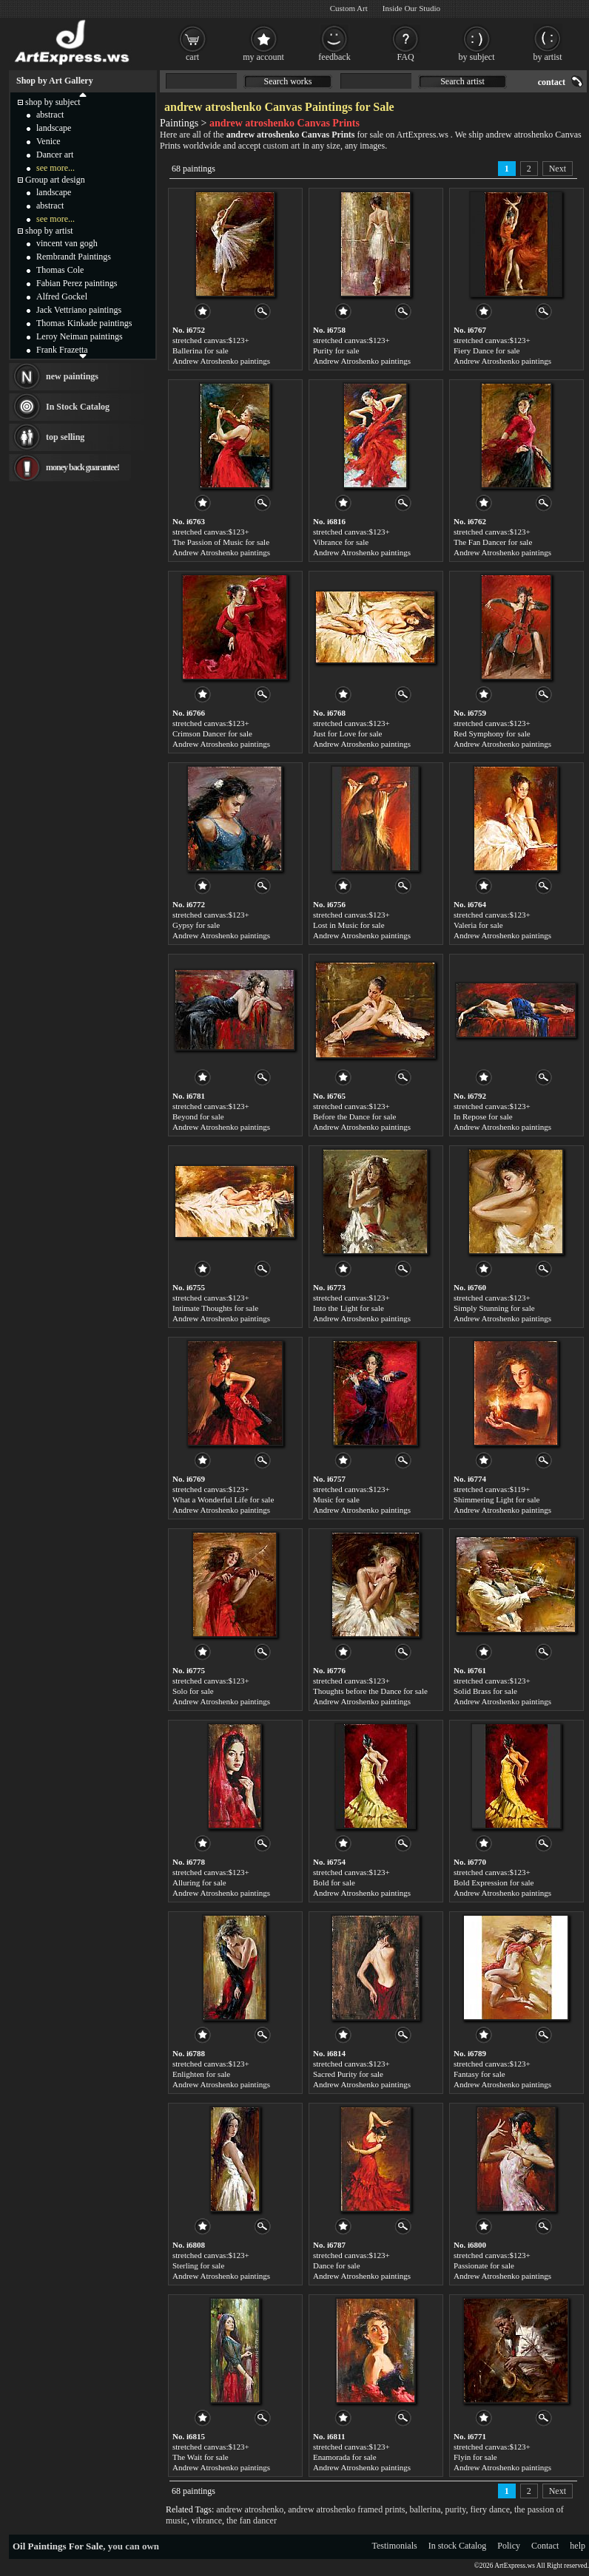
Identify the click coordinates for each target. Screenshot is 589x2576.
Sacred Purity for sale (348, 2074)
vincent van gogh (67, 243)
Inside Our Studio (411, 8)
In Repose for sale (483, 1116)
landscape (53, 128)
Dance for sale (336, 2265)
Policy (508, 2546)
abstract (50, 114)
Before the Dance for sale (354, 1116)
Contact (545, 2546)
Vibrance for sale (340, 542)
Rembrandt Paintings (73, 256)
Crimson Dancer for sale (212, 733)
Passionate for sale (484, 2265)
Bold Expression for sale (494, 1882)
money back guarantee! (82, 467)
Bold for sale (334, 1882)
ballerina (425, 2509)
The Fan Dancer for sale (493, 542)
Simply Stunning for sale (494, 1308)
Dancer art (54, 154)
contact (551, 82)
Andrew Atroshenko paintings (221, 360)
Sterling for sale (198, 2265)
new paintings (72, 376)
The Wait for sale (200, 2457)
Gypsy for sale (196, 925)
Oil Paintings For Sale (58, 2546)
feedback (334, 57)
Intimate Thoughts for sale (215, 1308)
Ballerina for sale (200, 350)
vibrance (207, 2520)
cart (192, 57)
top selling (65, 437)
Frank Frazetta (62, 350)
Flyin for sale (475, 2457)
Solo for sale (193, 1691)
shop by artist (49, 231)
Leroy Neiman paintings (79, 336)
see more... (55, 168)
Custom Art (349, 8)
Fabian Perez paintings (76, 283)
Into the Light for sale (348, 1308)
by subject (477, 57)
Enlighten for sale (201, 2074)
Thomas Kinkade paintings (84, 323)
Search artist (462, 81)
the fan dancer (251, 2520)
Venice (48, 141)
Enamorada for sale (345, 2457)
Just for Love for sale (347, 733)
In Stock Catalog (78, 406)
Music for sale (336, 1499)
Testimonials (394, 2546)
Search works (288, 81)
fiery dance (490, 2509)
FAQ (405, 57)
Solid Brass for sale (485, 1691)
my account (263, 57)
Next (557, 168)
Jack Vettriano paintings (78, 310)
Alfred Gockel (61, 296)
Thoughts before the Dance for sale (370, 1691)
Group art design (55, 179)
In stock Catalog (457, 2546)
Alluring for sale (199, 1882)
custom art (281, 145)
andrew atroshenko (249, 2509)
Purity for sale (336, 350)
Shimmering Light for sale (496, 1499)
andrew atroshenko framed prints (346, 2509)
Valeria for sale (478, 925)
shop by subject (53, 102)
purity (455, 2509)
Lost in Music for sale (349, 925)
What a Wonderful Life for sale (223, 1499)
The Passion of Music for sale (220, 542)
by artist (548, 57)
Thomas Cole (60, 270)
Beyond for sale (198, 1116)
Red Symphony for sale (492, 733)
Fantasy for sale (479, 2074)
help (577, 2546)
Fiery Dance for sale (487, 350)
